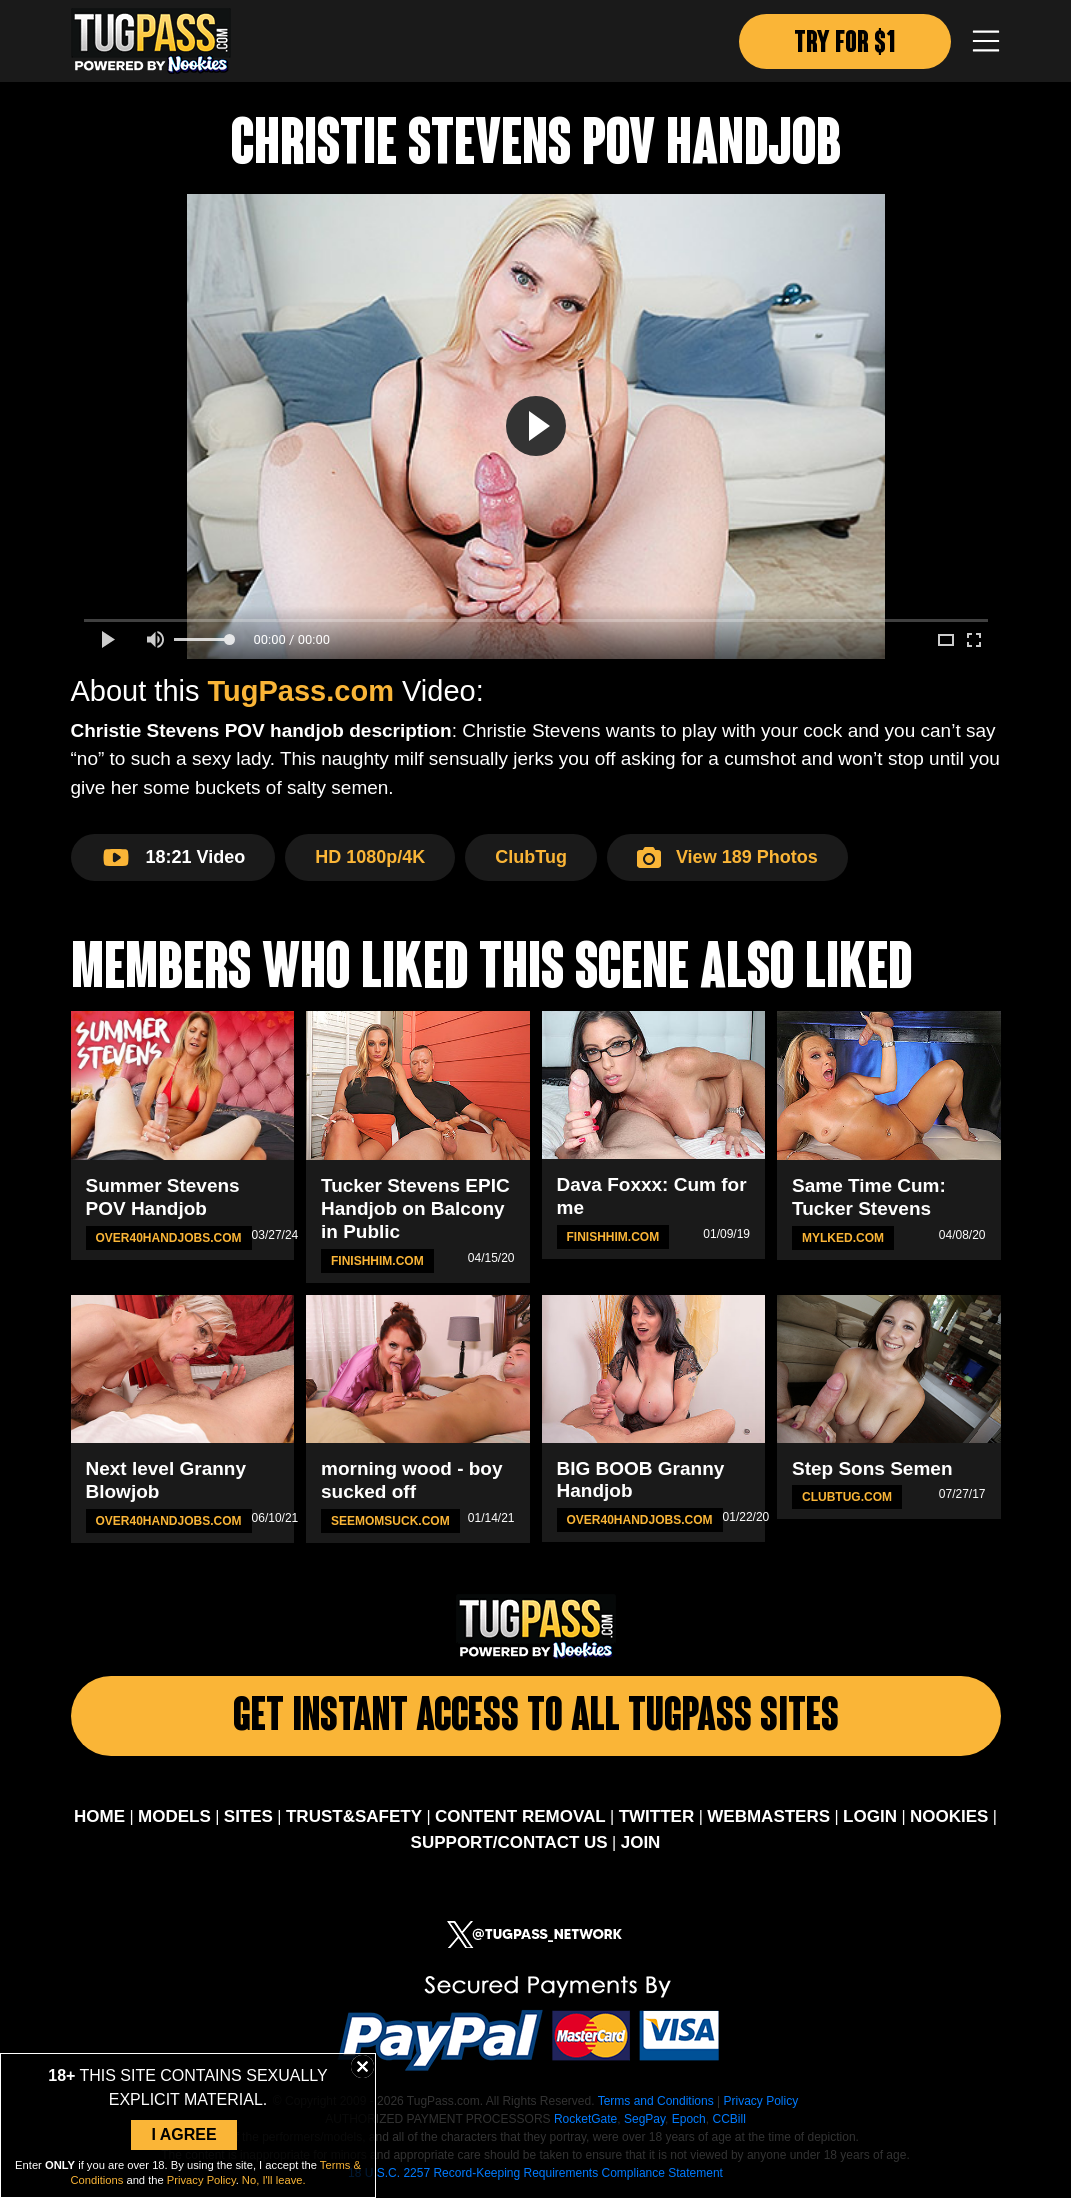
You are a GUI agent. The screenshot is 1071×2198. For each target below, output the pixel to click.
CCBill (728, 2119)
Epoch (689, 2119)
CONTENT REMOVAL (520, 1816)
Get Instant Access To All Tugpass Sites (536, 1718)
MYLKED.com (843, 1238)
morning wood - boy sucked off (412, 1480)
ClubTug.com (847, 1497)
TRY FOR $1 (844, 44)
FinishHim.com (377, 1261)
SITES (248, 1816)
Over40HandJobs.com (169, 1238)
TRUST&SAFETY (354, 1816)
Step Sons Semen (872, 1468)
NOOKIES (949, 1816)
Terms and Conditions (656, 2101)
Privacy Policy (760, 2101)
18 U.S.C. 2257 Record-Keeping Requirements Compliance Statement (535, 2173)
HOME (99, 1816)
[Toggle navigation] (986, 41)
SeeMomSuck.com (390, 1521)
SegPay (644, 2119)
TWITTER (657, 1816)
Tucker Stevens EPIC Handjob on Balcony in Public (415, 1208)
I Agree (183, 2134)
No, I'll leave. (274, 2180)
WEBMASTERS (768, 1816)
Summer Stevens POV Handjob (163, 1197)
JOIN (641, 1842)
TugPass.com (301, 691)
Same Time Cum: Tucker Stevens (869, 1197)
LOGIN (870, 1816)
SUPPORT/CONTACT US (509, 1842)
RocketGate (585, 2119)
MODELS (174, 1816)
